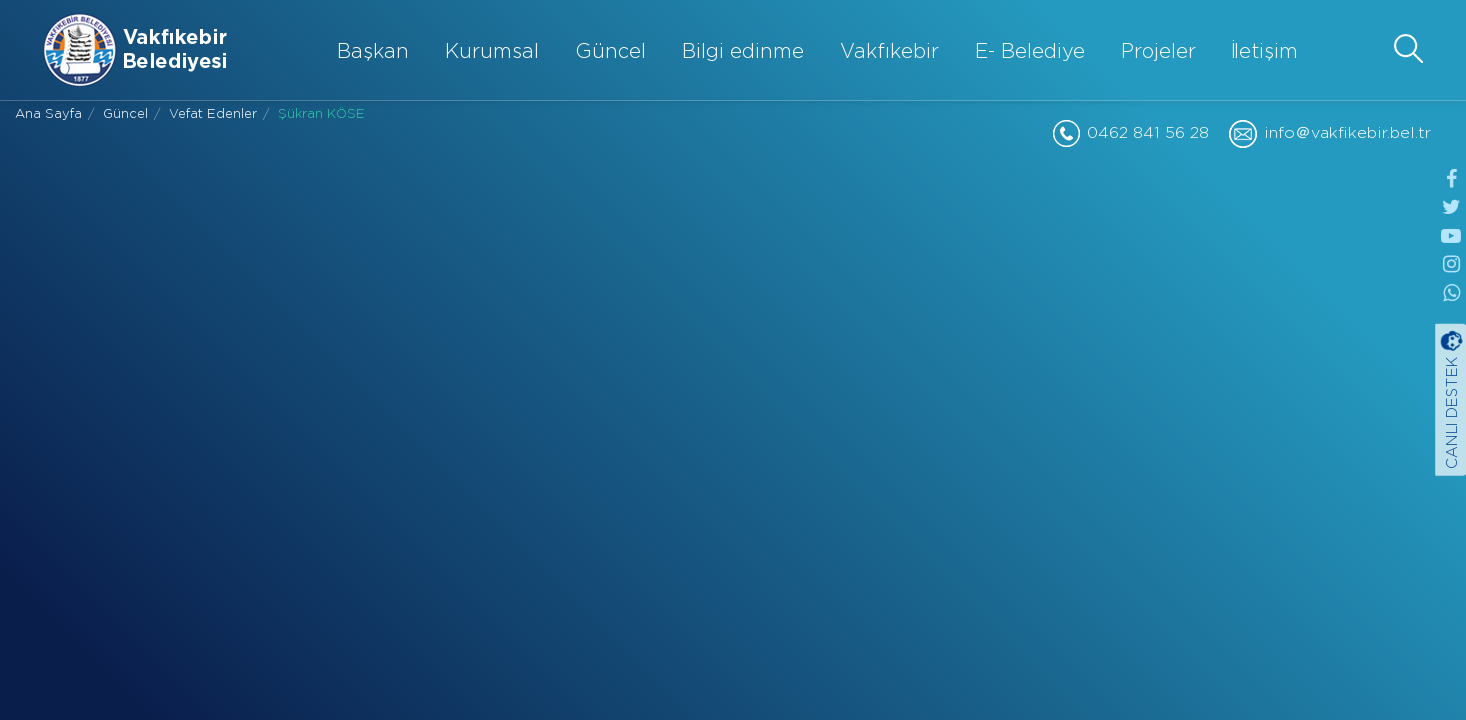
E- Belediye (1030, 52)
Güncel (610, 52)
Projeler (1158, 52)
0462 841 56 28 (1148, 133)
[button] (1408, 48)
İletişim (1265, 52)
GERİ (733, 485)
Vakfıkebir (889, 52)
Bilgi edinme (743, 52)
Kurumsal (492, 52)
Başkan (373, 52)
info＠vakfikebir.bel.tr (1347, 133)
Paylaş (381, 471)
